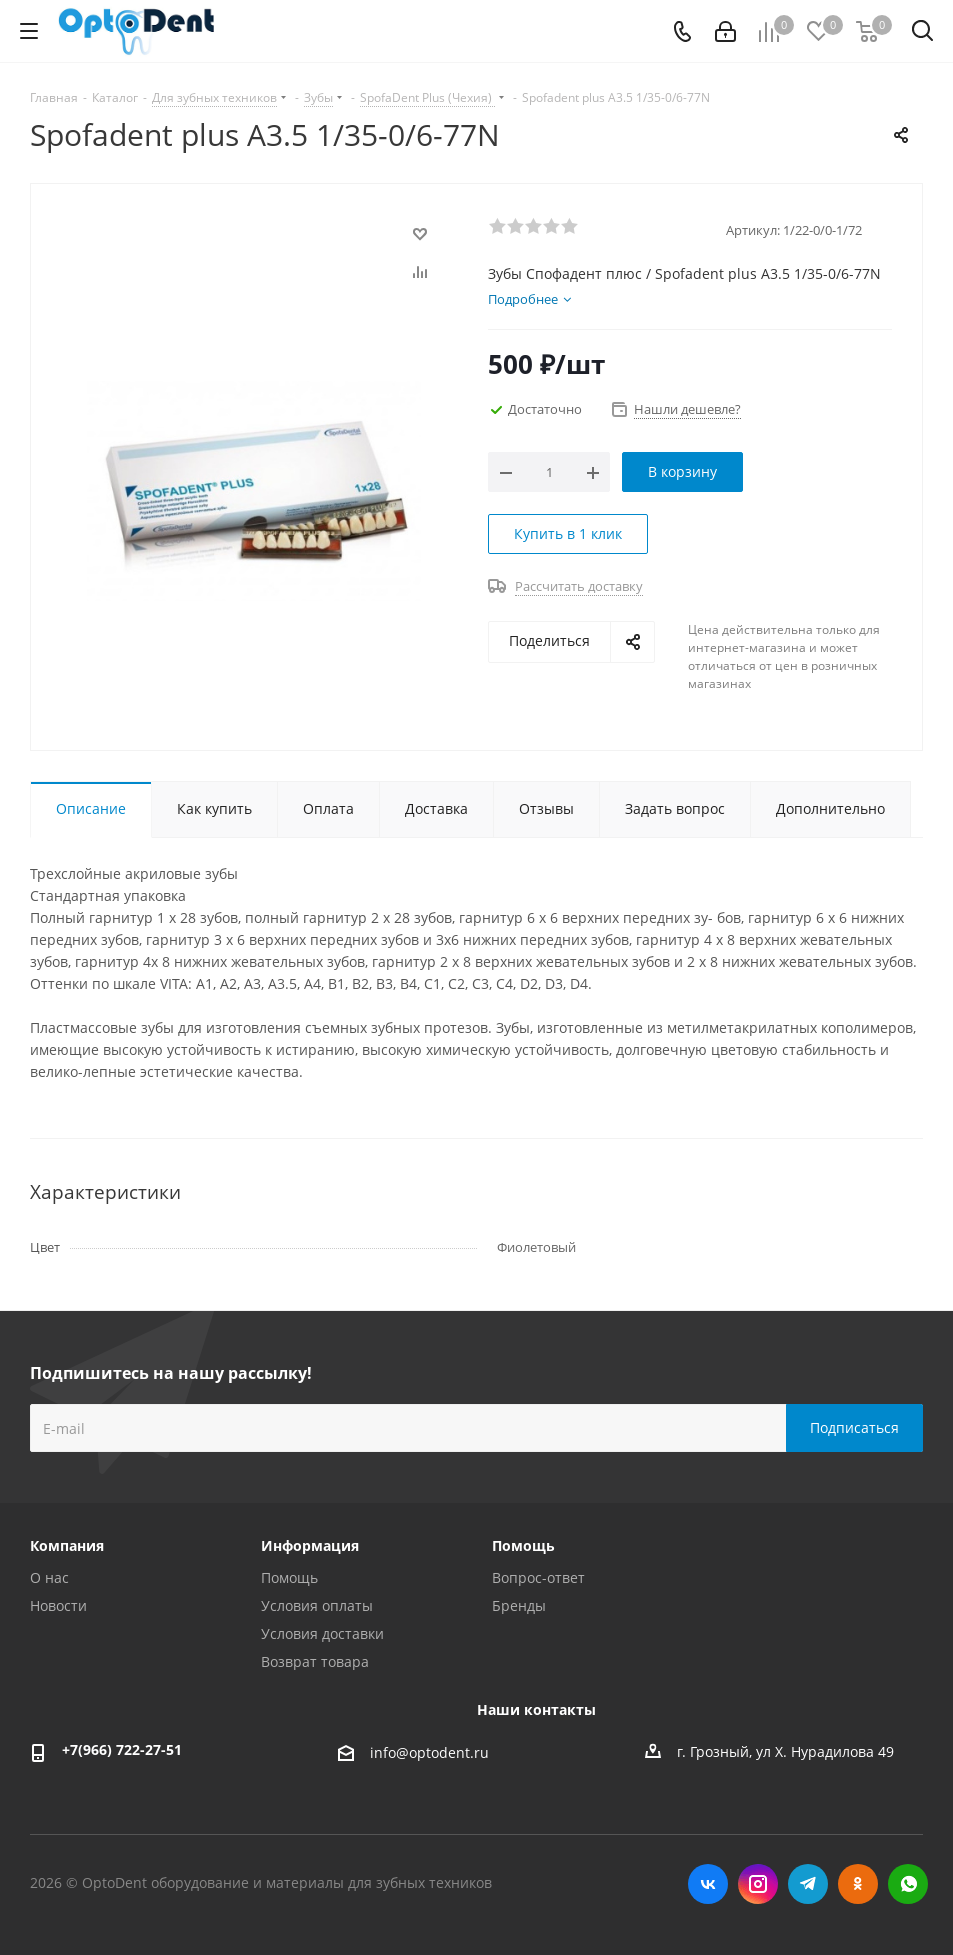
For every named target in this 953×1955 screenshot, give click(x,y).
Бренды (519, 1605)
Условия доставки (322, 1633)
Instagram (758, 1884)
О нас (49, 1577)
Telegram (808, 1884)
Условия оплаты (317, 1605)
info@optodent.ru (429, 1752)
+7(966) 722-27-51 (122, 1749)
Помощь (289, 1577)
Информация (310, 1545)
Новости (58, 1605)
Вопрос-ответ (538, 1577)
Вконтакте (708, 1884)
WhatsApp (908, 1884)
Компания (67, 1545)
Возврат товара (315, 1661)
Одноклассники (858, 1884)
